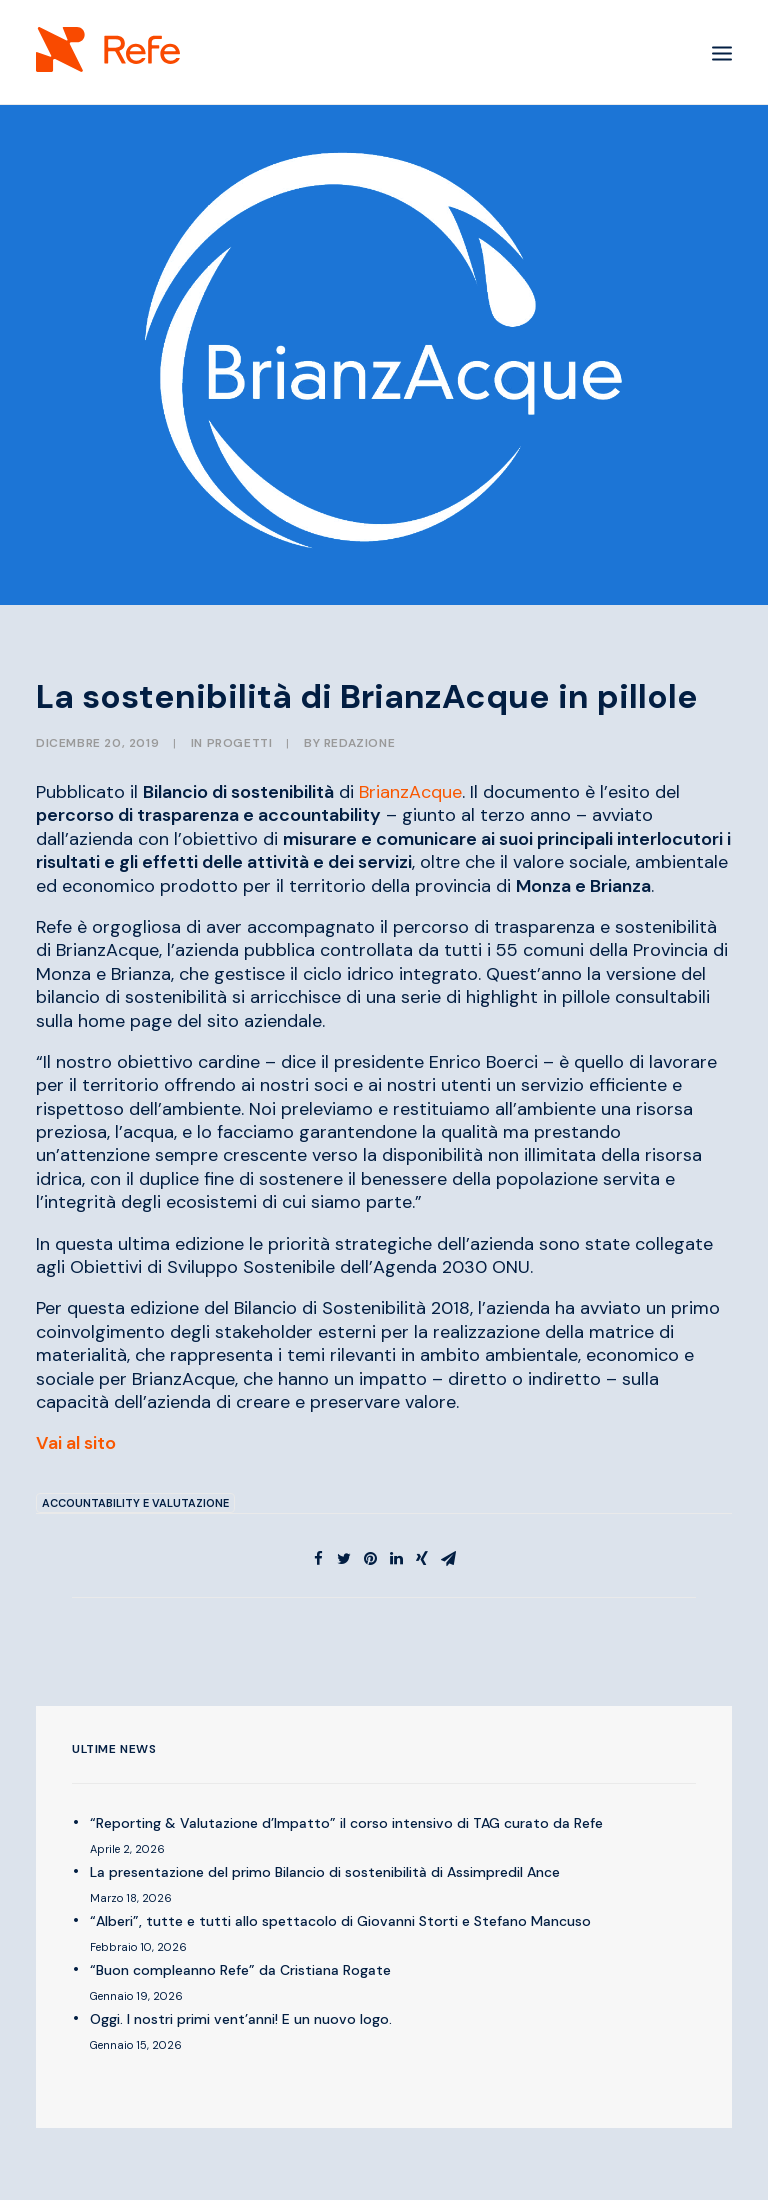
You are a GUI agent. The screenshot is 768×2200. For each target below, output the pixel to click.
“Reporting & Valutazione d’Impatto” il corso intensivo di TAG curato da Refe (346, 1823)
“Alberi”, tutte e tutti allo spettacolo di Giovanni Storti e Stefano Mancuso (340, 1921)
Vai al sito (76, 1443)
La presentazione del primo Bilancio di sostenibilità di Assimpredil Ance (325, 1872)
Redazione (359, 743)
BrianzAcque (410, 792)
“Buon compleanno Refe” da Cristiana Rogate (240, 1970)
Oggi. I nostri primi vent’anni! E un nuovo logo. (241, 2019)
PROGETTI (240, 743)
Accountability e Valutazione (135, 1503)
